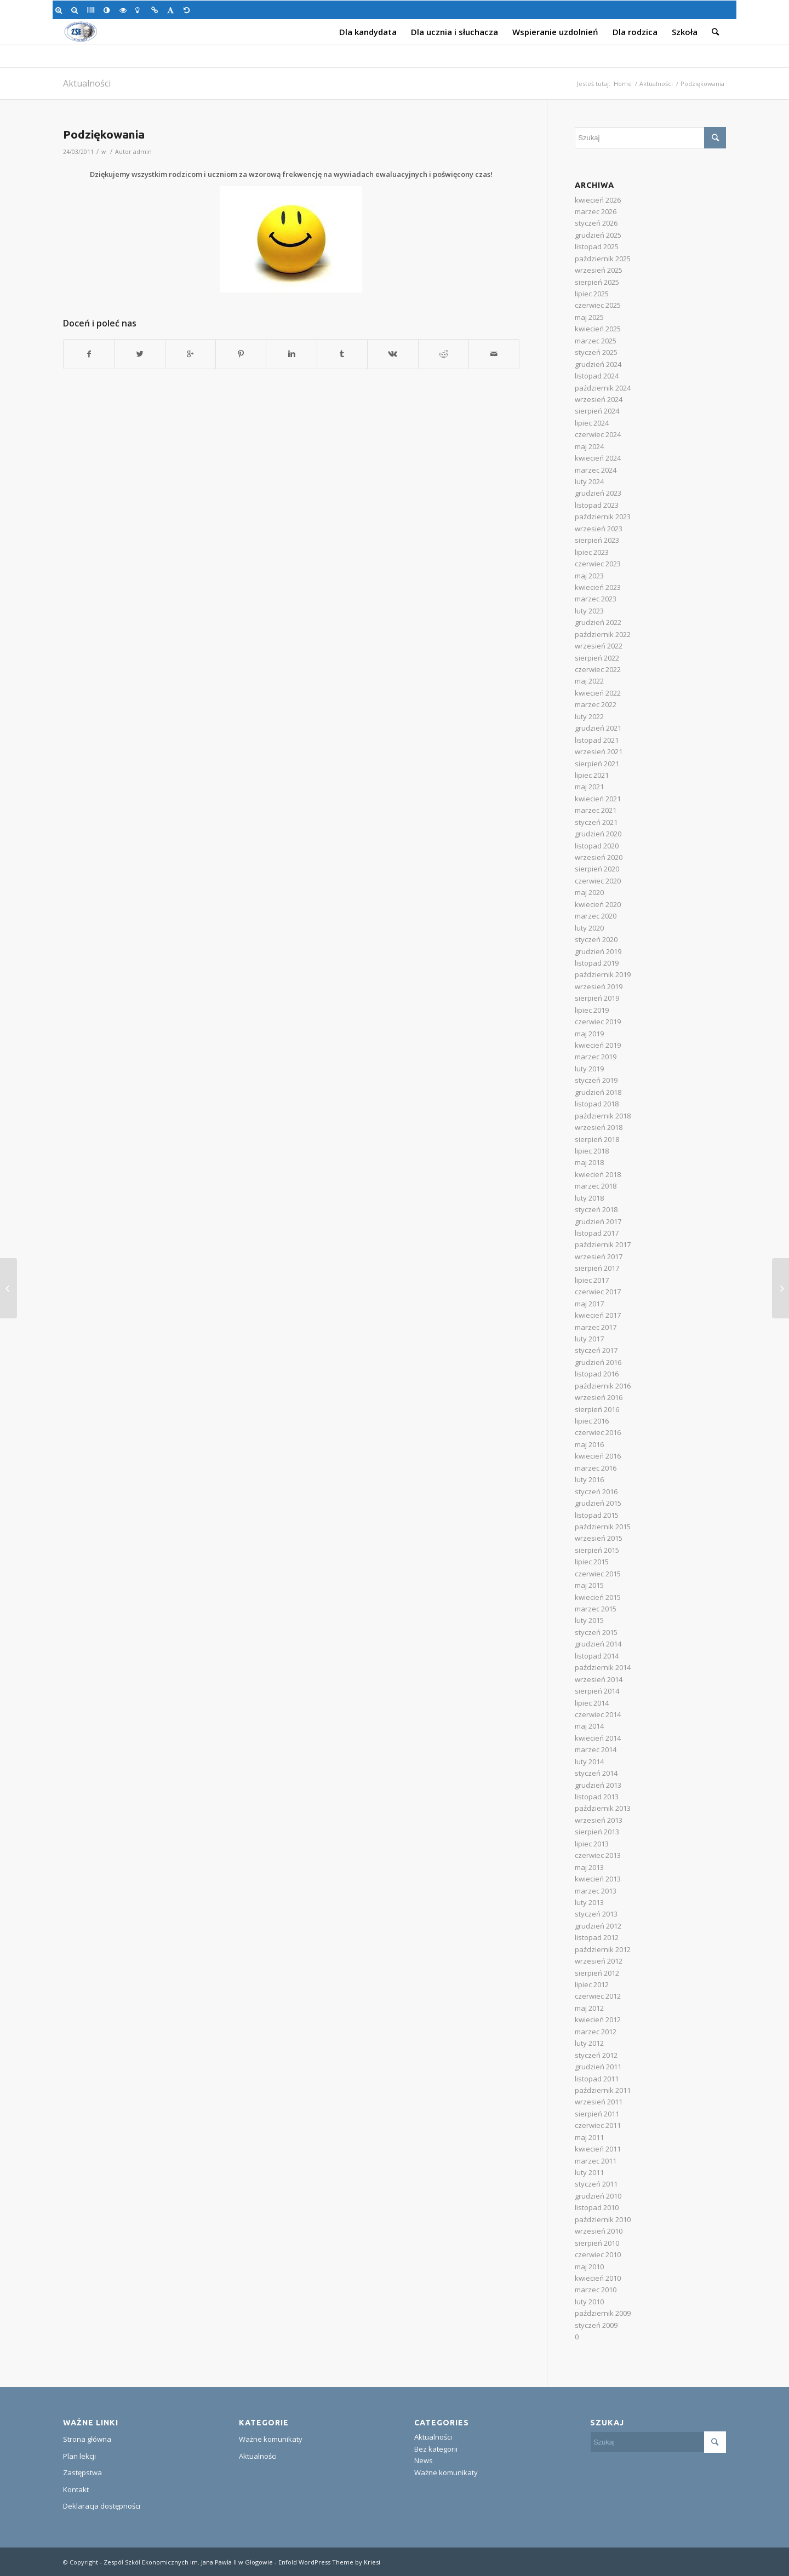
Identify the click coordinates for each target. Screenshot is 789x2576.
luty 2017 (589, 1339)
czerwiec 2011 (598, 2125)
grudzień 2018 (598, 1092)
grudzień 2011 (598, 2067)
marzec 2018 (595, 1186)
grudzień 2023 (598, 493)
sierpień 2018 (597, 1139)
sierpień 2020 (597, 869)
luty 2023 (589, 611)
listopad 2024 (597, 376)
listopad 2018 (597, 1104)
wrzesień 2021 (598, 751)
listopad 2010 (597, 2207)
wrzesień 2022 (598, 646)
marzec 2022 (595, 704)
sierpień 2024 (597, 411)
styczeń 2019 (596, 1080)
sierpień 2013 (597, 1832)
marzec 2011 (595, 2161)
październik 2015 (603, 1526)
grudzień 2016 (598, 1362)
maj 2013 (589, 1867)
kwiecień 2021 (598, 799)
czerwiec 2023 (598, 564)
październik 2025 (603, 258)
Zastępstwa (82, 2472)
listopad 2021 (597, 740)
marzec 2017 (595, 1327)
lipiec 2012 (592, 1984)
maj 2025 (589, 317)
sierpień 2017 (597, 1268)
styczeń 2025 (596, 352)
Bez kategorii (436, 2449)
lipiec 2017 (592, 1280)
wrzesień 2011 (598, 2102)
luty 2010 (589, 2302)
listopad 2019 (597, 963)
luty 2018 (589, 1198)
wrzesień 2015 (598, 1538)
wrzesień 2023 (598, 528)
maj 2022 (589, 681)
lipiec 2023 (592, 552)
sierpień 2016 (597, 1409)
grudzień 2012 (598, 1926)
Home (623, 83)
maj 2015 (589, 1585)
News (423, 2460)
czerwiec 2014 (598, 1714)
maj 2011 (589, 2137)
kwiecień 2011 (598, 2149)
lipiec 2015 (592, 1562)
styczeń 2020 (596, 939)
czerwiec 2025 (598, 305)
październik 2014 (603, 1667)
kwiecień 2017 (598, 1315)
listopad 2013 (597, 1797)
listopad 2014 (597, 1656)
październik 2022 (603, 634)
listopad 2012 (597, 1937)
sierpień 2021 (597, 763)
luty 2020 (589, 928)
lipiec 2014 (592, 1703)
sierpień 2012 (597, 1973)
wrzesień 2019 (598, 986)
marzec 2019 (595, 1057)
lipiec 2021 (592, 775)
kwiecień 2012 (598, 2019)
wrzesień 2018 (598, 1127)
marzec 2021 (595, 810)
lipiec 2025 (592, 294)
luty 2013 (589, 1902)
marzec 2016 (595, 1468)
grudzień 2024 (598, 364)
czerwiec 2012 (598, 1996)
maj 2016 (589, 1444)
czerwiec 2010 (598, 2254)
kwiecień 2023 (598, 587)
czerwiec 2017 (598, 1291)
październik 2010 (603, 2219)
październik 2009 (603, 2313)
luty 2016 (589, 1479)
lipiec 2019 (592, 1010)
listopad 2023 (597, 505)
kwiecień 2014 (598, 1738)
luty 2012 (589, 2043)
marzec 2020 (595, 916)
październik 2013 (603, 1808)
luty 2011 (589, 2172)
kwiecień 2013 (598, 1879)
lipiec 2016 (592, 1421)
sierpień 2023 (597, 540)
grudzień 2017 (598, 1221)
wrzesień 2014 (598, 1679)
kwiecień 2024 (598, 458)
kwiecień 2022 (598, 693)
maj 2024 (589, 446)
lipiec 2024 (592, 423)
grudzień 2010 (598, 2196)
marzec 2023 (595, 599)
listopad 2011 (597, 2079)
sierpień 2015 (597, 1550)
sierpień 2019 (597, 998)
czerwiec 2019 (598, 1021)
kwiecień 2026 (598, 200)
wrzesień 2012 (598, 1961)
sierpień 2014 (597, 1691)
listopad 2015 (597, 1515)
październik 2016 (603, 1386)
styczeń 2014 (596, 1773)
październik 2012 (603, 1949)
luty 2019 (589, 1069)
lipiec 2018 (592, 1151)
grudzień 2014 (598, 1644)
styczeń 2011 (596, 2184)
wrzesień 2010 (598, 2231)
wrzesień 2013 (598, 1820)
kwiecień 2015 (598, 1597)
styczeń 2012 (596, 2055)
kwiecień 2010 (598, 2278)
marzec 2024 (595, 470)
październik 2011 (603, 2090)
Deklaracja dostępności (101, 2506)
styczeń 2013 (596, 1914)
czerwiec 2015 (598, 1574)
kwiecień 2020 (598, 904)
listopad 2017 (597, 1233)
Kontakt (76, 2489)
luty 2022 (589, 716)
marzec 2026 (595, 211)
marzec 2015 (595, 1609)
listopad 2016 (597, 1374)
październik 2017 (603, 1244)
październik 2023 (603, 516)
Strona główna (87, 2439)
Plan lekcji (79, 2456)
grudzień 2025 (598, 235)
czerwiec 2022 (598, 669)
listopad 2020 (597, 846)
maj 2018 (589, 1162)
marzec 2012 (595, 2031)
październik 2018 (603, 1116)
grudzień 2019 (598, 951)
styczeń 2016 (596, 1491)
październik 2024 (603, 388)
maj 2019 (589, 1034)
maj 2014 (589, 1726)
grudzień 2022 (598, 622)
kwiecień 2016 (598, 1456)
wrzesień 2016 (598, 1397)
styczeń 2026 (596, 223)
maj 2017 (589, 1304)
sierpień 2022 (597, 658)
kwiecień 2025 (598, 329)
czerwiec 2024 (598, 434)
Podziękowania (104, 134)
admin (142, 152)
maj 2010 (589, 2266)
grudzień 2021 (598, 728)
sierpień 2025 (597, 282)
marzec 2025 (595, 341)
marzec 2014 (595, 1749)
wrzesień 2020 (598, 857)
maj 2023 (589, 576)
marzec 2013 (595, 1891)
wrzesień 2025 (598, 270)
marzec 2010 (595, 2289)
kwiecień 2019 (598, 1045)
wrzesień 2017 (598, 1256)
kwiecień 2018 (598, 1174)
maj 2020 (589, 892)
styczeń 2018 (596, 1209)
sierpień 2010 (597, 2243)
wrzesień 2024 (598, 399)
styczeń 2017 (596, 1350)
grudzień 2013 (598, 1785)
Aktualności (87, 83)
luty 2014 (589, 1761)
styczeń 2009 (596, 2325)
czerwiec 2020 (598, 881)
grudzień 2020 (598, 834)
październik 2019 (603, 974)
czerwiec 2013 (598, 1855)
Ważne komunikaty (270, 2439)
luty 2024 (589, 481)
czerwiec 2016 (598, 1432)
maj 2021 (589, 786)
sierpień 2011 (597, 2114)
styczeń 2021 (596, 822)
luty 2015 (589, 1620)
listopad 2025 (597, 246)
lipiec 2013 (592, 1844)
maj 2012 (589, 2008)
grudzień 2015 (598, 1503)
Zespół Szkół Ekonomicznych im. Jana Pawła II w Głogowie (188, 2562)
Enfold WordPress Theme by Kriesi (329, 2562)
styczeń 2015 (596, 1632)
